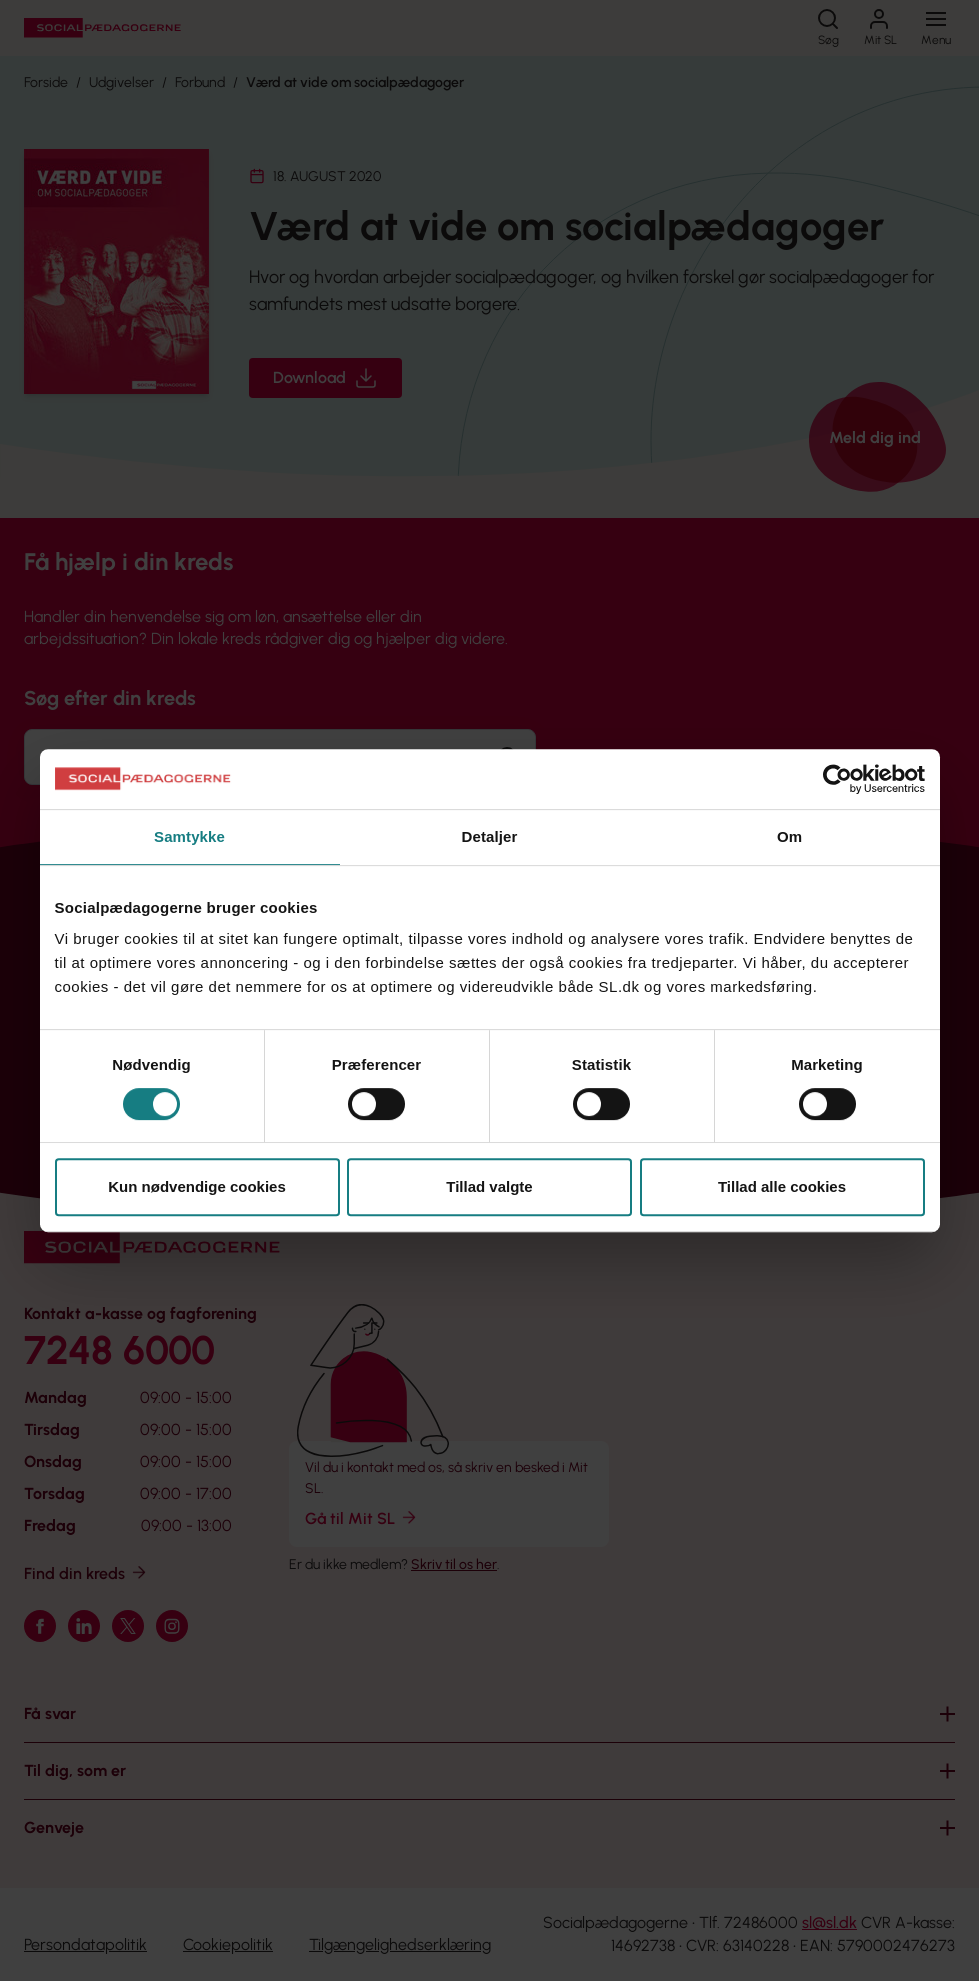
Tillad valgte (489, 1186)
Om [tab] (789, 836)
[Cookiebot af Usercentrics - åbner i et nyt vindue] (837, 779)
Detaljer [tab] (490, 836)
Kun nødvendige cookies (197, 1186)
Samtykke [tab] (189, 836)
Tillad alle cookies (782, 1186)
